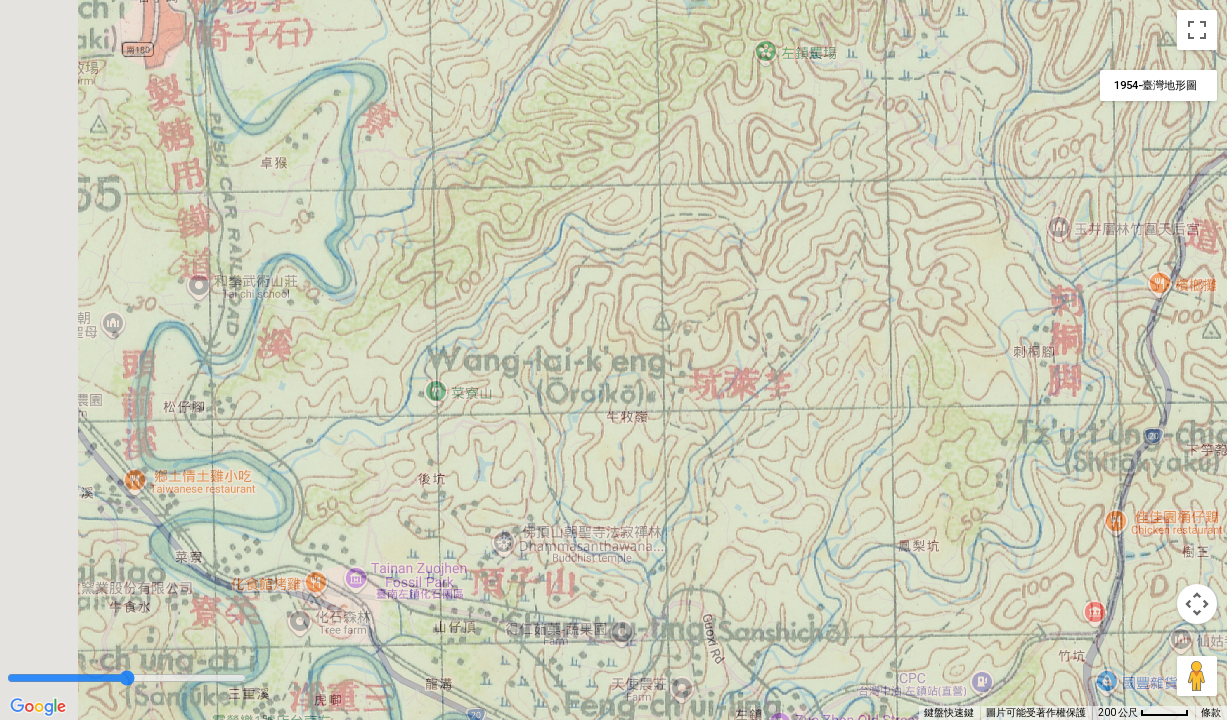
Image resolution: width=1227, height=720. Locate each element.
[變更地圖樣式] (1158, 85)
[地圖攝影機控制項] (1197, 604)
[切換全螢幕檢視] (1197, 30)
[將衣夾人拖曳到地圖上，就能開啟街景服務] (1197, 676)
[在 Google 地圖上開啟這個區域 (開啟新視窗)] (38, 707)
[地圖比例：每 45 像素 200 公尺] (1143, 713)
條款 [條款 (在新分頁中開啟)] (1211, 712)
